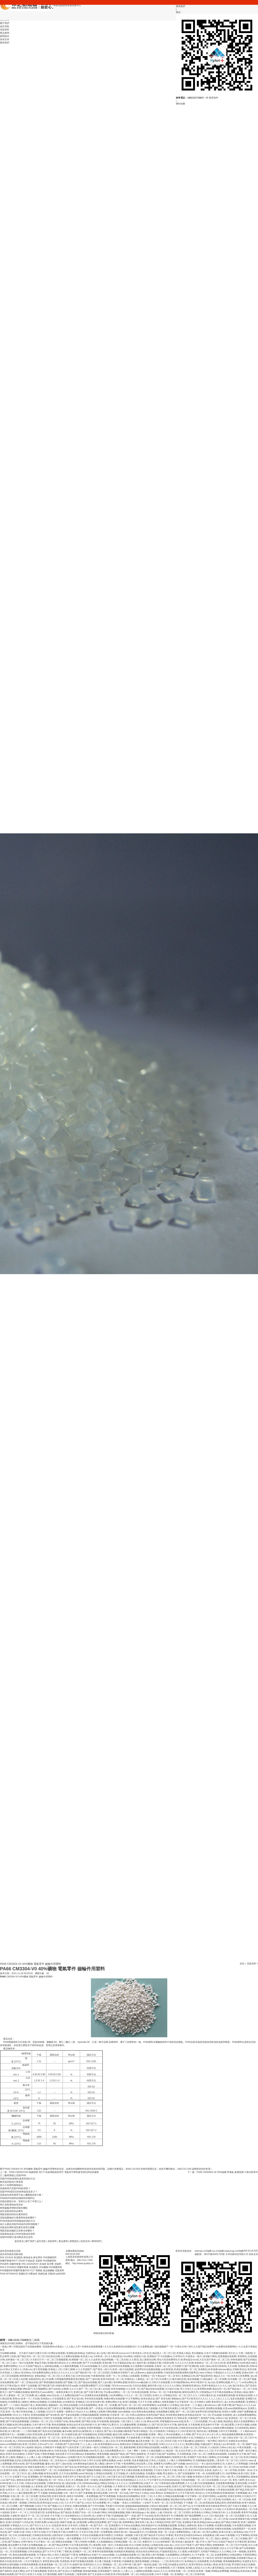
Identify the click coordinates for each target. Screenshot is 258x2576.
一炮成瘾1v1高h (23, 2434)
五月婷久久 (16, 2369)
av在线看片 (163, 2405)
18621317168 (184, 2169)
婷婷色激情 (236, 2359)
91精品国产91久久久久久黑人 (142, 2467)
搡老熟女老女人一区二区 (25, 2567)
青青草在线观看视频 (102, 2551)
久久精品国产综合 (164, 2489)
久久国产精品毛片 (54, 2467)
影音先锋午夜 (97, 2402)
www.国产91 (14, 2428)
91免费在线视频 (223, 2525)
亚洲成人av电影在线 (152, 2545)
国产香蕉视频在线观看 (50, 2382)
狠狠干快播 (66, 2522)
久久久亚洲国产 (84, 2369)
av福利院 (222, 2496)
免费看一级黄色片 (66, 2411)
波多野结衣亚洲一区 (53, 2434)
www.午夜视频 (227, 2535)
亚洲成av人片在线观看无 (53, 2398)
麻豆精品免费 (100, 2493)
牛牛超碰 (96, 2548)
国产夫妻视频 (105, 2486)
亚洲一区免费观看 (103, 2532)
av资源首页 (18, 2528)
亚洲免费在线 (136, 2483)
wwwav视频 (108, 2554)
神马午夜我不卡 (198, 2382)
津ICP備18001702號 (214, 2254)
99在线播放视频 (116, 2512)
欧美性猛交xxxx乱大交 (51, 2502)
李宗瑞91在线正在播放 (243, 2564)
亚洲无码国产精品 (155, 2415)
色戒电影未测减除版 (124, 2551)
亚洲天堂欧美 (59, 2496)
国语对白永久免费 (31, 2428)
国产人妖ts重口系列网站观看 (112, 2382)
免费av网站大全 (113, 2402)
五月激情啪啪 (30, 2509)
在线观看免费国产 (88, 2385)
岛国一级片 (107, 2545)
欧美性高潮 (174, 2571)
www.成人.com (171, 2545)
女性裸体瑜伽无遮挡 (83, 2463)
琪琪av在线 (18, 2463)
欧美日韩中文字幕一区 (245, 2567)
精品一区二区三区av (228, 2467)
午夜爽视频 (241, 2493)
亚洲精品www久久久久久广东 (52, 2548)
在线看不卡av (20, 2476)
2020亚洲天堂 (37, 2512)
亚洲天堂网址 (209, 2496)
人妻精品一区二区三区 (146, 2379)
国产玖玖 (212, 2541)
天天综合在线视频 (89, 2535)
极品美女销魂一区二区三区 (149, 2441)
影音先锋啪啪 (118, 2389)
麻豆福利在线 (179, 2379)
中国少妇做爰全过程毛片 (175, 2564)
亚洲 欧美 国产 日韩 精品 (52, 2499)
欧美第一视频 (203, 2571)
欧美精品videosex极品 (208, 2522)
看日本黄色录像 (24, 2411)
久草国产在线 (32, 2454)
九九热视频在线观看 (125, 2554)
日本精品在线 (121, 2545)
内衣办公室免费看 (240, 2376)
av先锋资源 (167, 2369)
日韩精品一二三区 (159, 2561)
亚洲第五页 (143, 2509)
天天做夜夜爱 (133, 2437)
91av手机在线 (7, 2418)
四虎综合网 (147, 2558)
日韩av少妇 (225, 2447)
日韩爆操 (46, 2457)
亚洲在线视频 (37, 2415)
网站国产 (27, 2389)
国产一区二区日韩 (185, 2411)
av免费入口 (166, 2447)
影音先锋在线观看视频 (101, 2467)
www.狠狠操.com (126, 2411)
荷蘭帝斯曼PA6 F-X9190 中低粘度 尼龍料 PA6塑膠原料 (28, 2260)
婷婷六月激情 (173, 2519)
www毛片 (94, 2450)
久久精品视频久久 (155, 2450)
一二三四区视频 (29, 2431)
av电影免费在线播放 (223, 2428)
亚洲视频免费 (151, 2428)
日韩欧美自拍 (54, 2483)
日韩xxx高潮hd (137, 2415)
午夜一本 (200, 2473)
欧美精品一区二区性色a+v (52, 2460)
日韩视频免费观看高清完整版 (69, 2379)
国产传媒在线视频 (163, 2548)
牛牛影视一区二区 (204, 2554)
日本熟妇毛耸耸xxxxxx (114, 2418)
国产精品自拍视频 (87, 2382)
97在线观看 (102, 2421)
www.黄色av (156, 2493)
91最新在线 (71, 2434)
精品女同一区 (219, 2389)
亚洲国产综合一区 (81, 2512)
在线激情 (227, 2415)
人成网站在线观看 (143, 2571)
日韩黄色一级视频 (123, 2535)
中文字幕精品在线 (122, 2363)
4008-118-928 (133, 2169)
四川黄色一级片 (90, 2447)
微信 (178, 12)
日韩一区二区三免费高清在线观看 (209, 2454)
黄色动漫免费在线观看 (24, 2554)
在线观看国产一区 (241, 2528)
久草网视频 (241, 2463)
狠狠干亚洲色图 (66, 2574)
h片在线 (160, 2437)
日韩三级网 (69, 2369)
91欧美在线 (60, 2450)
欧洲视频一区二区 (78, 2359)
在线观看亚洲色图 (226, 2395)
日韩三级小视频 (184, 2476)
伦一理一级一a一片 (76, 2499)
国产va (186, 2506)
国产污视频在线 (39, 2480)
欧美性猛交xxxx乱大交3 (193, 2359)
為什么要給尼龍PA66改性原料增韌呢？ (20, 2224)
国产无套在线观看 (70, 2415)
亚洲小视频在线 (129, 2567)
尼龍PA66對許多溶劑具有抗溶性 (16, 2237)
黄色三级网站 (209, 2457)
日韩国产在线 (61, 2421)
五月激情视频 (118, 2437)
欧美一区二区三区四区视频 (41, 2519)
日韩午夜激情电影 (50, 2428)
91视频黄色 (128, 2561)
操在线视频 (193, 2379)
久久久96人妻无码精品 (212, 2567)
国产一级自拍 (144, 2564)
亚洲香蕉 (64, 2561)
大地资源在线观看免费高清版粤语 (181, 2372)
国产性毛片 (20, 2574)
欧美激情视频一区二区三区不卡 (55, 2564)
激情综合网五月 (190, 2392)
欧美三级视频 (150, 2408)
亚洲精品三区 (82, 2402)
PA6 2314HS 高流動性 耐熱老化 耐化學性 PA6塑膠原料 (28, 2257)
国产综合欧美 (52, 2415)
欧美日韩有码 (219, 2366)
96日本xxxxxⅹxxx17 (121, 2353)
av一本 (47, 2545)
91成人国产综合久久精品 (136, 2493)
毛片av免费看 (99, 2502)
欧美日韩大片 (176, 2561)
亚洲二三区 (146, 2496)
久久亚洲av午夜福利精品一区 (237, 2509)
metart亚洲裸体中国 (239, 2519)
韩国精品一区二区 (112, 2564)
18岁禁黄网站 (149, 2405)
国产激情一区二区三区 (217, 2359)
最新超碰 (114, 2421)
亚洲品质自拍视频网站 (128, 2496)
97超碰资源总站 (168, 2551)
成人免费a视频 (35, 2473)
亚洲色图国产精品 (68, 2441)
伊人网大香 (13, 2431)
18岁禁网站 (231, 2473)
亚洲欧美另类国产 (120, 2372)
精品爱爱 (229, 2424)
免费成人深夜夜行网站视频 (103, 2411)
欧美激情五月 (169, 2418)
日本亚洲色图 (212, 2493)
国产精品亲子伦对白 (154, 2535)
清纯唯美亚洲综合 (191, 2385)
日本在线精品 (34, 2551)
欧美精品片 (190, 2561)
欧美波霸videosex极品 (219, 2369)
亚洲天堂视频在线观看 (81, 2561)
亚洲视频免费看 (134, 2408)
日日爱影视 (151, 2532)
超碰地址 (199, 2441)
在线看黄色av (52, 2512)
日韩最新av (21, 2408)
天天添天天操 (86, 2532)
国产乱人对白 (84, 2502)
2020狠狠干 (85, 2548)
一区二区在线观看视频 (14, 2551)
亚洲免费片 (114, 2525)
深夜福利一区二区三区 (74, 2418)
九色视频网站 (172, 2554)
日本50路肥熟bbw (180, 2382)
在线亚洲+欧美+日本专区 (64, 2525)
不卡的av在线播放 (130, 2525)
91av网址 (128, 2356)
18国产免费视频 (245, 2411)
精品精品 (228, 2421)
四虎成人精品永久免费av (140, 2418)
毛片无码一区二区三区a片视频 (217, 2486)
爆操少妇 (49, 2463)
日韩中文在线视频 (52, 2418)
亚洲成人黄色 (211, 2564)
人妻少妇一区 (198, 2532)
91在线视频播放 (206, 2483)
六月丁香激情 (177, 2567)
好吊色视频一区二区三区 (230, 2457)
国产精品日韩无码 (191, 2486)
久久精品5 (97, 2431)
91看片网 (226, 2405)
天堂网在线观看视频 (77, 2450)
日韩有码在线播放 (49, 2441)
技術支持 (4, 39)
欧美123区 (243, 2473)
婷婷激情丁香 (167, 2541)
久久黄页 (133, 2359)
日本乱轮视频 (139, 2385)
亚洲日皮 (78, 2392)
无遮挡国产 (193, 2418)
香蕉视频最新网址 (232, 2561)
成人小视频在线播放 (159, 2499)
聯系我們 (180, 6)
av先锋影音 (68, 2402)
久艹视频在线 (74, 2519)
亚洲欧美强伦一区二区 (47, 2528)
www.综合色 (52, 2395)
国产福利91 (6, 2571)
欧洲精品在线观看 (183, 2489)
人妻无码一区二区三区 (226, 2460)
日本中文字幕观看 (227, 2431)
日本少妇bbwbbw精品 (88, 2483)
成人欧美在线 (47, 2489)
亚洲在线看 (241, 2483)
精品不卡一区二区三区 (32, 2515)
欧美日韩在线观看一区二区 (124, 2574)
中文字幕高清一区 (184, 2402)
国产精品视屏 (151, 2444)
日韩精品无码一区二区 (110, 2447)
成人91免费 (47, 2379)
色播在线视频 (80, 2506)
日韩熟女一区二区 (144, 2457)
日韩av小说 (221, 2418)
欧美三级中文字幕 (138, 2499)
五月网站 (34, 2489)
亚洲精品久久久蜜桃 (112, 2548)
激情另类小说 (154, 2385)
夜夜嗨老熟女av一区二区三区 (54, 2567)
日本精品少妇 (177, 2405)
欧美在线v (245, 2571)
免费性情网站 (10, 2366)
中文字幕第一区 (193, 2496)
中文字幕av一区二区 (44, 2541)
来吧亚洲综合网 (51, 2561)
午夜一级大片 (166, 2467)
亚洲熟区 (202, 2369)
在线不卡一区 (151, 2483)
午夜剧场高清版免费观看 (171, 2483)
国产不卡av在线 (145, 2515)
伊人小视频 (113, 2502)
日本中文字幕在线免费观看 (17, 2437)
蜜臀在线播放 (109, 2460)
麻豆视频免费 (25, 2493)
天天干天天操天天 (91, 2538)
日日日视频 (104, 2385)
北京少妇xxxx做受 (161, 2486)
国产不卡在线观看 (92, 2363)
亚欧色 (116, 2571)
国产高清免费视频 (35, 2463)
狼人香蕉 (30, 2528)
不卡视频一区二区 (193, 2502)
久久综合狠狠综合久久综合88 (76, 2515)
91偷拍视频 (142, 2434)
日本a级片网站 (99, 2512)
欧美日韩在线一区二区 (112, 2379)
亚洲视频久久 (144, 2424)
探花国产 (238, 2486)
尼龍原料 (4, 29)
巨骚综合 (129, 2379)
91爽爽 (91, 2541)
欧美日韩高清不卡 (163, 2515)
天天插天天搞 (154, 2454)
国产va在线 (54, 2389)
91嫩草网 (75, 2567)
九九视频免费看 (128, 2424)
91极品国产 (206, 2444)
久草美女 (67, 2506)
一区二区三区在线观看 (207, 2480)
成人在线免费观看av (110, 2450)
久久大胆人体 (33, 2538)
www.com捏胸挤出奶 (10, 2444)
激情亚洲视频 (142, 2561)
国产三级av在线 (64, 2463)
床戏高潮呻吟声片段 (109, 2480)
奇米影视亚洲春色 (175, 2415)
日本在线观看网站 (88, 2405)
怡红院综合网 (53, 2356)
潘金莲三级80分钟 (119, 2528)
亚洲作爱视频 (93, 2428)
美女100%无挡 (195, 2470)
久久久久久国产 (180, 2558)
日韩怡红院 (33, 2502)
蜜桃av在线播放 (38, 2402)
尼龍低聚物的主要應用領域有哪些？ (18, 2217)
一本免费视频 (91, 2496)
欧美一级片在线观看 (123, 2369)
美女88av (26, 2372)
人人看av (15, 2372)
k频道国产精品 (117, 2454)
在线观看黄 (203, 2561)
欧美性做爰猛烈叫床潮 (93, 2519)
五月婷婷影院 (241, 2428)
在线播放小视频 (154, 2473)
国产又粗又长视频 (237, 2506)
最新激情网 (129, 2447)
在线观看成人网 (211, 2535)
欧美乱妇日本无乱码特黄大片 (82, 2424)
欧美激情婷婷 (227, 2493)
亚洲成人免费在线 (187, 2525)
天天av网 (232, 2366)
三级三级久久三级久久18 (133, 2421)
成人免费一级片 (68, 2528)
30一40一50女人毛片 (59, 2480)
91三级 (140, 2554)
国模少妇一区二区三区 (26, 2499)
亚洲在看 (106, 2363)
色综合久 (199, 2493)
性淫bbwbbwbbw (170, 2480)
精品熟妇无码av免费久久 (183, 2499)
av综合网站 (247, 2382)
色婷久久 (217, 2470)
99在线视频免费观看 (232, 2434)
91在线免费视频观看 (114, 2408)
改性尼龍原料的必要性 (11, 2211)
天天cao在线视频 (88, 2366)
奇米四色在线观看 (93, 2398)
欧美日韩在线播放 (22, 2424)
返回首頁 (19, 2241)
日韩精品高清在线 (41, 2535)
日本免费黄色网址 (41, 2372)
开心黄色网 (94, 2545)
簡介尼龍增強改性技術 (11, 2204)
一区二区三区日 (18, 2473)
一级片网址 (211, 2441)
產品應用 (4, 33)
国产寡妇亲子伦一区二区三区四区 (92, 2372)
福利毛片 (103, 2499)
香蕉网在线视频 (214, 2408)
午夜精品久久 (173, 2431)
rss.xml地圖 (218, 2251)
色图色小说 (140, 2356)
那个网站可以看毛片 (108, 2424)
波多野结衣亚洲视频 (119, 2366)
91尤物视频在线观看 (93, 2457)
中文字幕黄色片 (33, 2561)
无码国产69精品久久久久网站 (216, 2551)
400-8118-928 (250, 2250)
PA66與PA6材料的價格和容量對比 (17, 2198)
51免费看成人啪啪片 (18, 2402)
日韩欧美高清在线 (188, 2428)
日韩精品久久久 (202, 2437)
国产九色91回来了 (72, 2444)
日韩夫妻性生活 (207, 2395)
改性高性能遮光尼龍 (10, 2251)
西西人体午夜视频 (155, 2554)
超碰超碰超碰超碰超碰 (136, 2506)
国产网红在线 (89, 2421)
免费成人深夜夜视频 (163, 2402)
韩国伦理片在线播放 (204, 2489)
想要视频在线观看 (227, 2356)
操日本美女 (238, 2385)
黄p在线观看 (144, 2486)
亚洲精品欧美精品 (75, 2353)
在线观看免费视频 (225, 2483)
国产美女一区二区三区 (92, 2489)
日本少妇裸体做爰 (22, 2535)
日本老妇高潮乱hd (37, 2408)
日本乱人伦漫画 (157, 2460)
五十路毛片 (208, 2558)
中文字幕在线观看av (222, 2392)
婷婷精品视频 (55, 2493)
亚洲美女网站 (134, 2558)
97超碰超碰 (117, 2515)
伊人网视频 (77, 2480)
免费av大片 (129, 2434)
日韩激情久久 (187, 2554)
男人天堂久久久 (188, 2389)
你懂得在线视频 (223, 2528)
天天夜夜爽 (194, 2424)
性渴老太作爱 (48, 2538)
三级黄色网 (80, 2574)
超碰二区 (156, 2564)
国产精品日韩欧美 (230, 2522)
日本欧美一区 (100, 2356)
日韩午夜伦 (26, 2541)
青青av (16, 2398)
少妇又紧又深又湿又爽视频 (120, 2476)
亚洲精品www (149, 2528)
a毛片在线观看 (94, 2418)
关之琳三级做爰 (103, 2561)
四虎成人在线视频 (160, 2538)
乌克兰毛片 (92, 2499)
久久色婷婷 (205, 2509)
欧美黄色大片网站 (201, 2512)
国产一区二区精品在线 (26, 2382)
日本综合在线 (83, 2376)
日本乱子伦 (40, 2506)
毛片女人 (232, 2353)
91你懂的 (226, 2499)
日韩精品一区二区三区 (41, 2421)
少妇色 (184, 2519)
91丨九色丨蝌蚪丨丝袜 (133, 2450)
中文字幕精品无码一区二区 (200, 2538)
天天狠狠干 (177, 2366)
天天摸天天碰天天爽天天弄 (32, 2353)
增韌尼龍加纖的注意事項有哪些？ (17, 2230)
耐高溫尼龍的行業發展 (11, 2182)
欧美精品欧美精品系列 (214, 2502)
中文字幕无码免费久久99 (171, 2408)
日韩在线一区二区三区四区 (176, 2512)
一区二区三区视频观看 (56, 2359)
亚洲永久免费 (229, 2411)
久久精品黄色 (115, 2356)
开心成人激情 (215, 2421)
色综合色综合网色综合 (147, 2551)
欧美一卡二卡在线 (30, 2398)
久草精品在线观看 (103, 2473)
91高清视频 (216, 2561)
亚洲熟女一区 (147, 2376)
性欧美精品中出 (149, 2525)
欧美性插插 (5, 2567)
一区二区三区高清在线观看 (134, 2392)
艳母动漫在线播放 (146, 2411)
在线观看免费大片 (215, 2473)
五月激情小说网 (202, 2402)
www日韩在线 (85, 2473)
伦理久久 (157, 2395)
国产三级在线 (92, 2379)
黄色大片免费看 (205, 2525)
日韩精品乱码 (108, 2470)
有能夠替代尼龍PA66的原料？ (15, 2188)
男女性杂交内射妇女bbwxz (187, 2535)
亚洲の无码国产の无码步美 (19, 2522)
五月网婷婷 (144, 2538)
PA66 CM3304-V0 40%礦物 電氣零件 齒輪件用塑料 (31, 2169)
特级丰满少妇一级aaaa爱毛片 (129, 2532)
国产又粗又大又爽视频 (59, 2408)
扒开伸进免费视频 (125, 2441)
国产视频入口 (54, 2506)
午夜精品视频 (15, 2389)
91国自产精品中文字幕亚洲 (232, 2541)
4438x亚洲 (5, 2483)
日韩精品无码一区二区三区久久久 (180, 2395)
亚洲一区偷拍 (91, 2480)
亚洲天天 (176, 2486)
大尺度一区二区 (42, 2558)
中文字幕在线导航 (78, 2545)
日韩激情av (205, 2392)
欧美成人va (86, 2356)
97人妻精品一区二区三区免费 (18, 2395)
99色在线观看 (70, 2405)
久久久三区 (207, 2515)
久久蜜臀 (130, 2519)
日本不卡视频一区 (164, 2574)
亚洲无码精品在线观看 (147, 2447)
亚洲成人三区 (55, 2369)
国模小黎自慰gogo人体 (137, 2512)
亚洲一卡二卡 (113, 2376)
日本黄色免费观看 (28, 2564)
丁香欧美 (66, 2551)
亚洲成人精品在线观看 (207, 2548)
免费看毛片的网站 (163, 2463)
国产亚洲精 (193, 2509)
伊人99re (198, 2450)
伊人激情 (10, 2457)
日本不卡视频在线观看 (215, 2353)
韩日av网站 (212, 2532)
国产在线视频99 (186, 2473)
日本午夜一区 (115, 2493)
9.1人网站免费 (74, 2363)
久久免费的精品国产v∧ (72, 2395)
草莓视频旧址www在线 (171, 2421)
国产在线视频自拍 (87, 2434)
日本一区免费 (145, 2567)
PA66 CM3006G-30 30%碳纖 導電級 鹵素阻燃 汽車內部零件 (227, 2172)
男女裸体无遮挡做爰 (112, 2538)
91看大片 (182, 2470)
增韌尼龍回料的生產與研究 (13, 2214)
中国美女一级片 (194, 2356)
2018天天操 (171, 2441)
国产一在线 (130, 2515)
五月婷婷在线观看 (121, 2428)
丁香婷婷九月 (12, 2486)
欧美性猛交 (83, 2467)
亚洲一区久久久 (89, 2486)
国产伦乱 (10, 2480)
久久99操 (186, 2434)
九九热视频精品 (104, 2541)
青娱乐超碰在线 (36, 2467)
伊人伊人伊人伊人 (211, 2434)
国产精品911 (204, 2428)
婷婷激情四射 (234, 2502)
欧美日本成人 (226, 2532)
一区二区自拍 (121, 2359)
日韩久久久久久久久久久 (171, 2444)
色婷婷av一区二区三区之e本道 (210, 2363)
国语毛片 (222, 2441)
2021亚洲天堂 (188, 2431)
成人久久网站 (177, 2538)
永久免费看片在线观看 (141, 2366)
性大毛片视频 (130, 2486)
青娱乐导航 (40, 2363)
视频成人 (20, 2457)
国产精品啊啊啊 (192, 2515)
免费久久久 (84, 2509)
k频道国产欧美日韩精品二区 (138, 2431)
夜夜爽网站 (232, 2363)
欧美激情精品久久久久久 (133, 2480)
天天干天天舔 (145, 2402)
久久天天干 (70, 2502)
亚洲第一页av (245, 2470)
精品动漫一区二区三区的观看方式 (231, 2515)
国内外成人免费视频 (207, 2431)
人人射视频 (39, 2411)
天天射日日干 (37, 2359)
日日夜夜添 (159, 2431)
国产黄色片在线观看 (54, 2486)
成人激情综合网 (148, 2359)
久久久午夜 (17, 2483)
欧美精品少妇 (241, 2532)
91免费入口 (165, 2379)
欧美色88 (37, 2434)
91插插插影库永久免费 (69, 2470)
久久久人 (12, 2493)
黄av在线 (73, 2548)
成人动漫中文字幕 (101, 2515)
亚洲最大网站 (210, 2356)
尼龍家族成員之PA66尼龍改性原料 (17, 2234)
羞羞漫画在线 (45, 2509)
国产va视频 (179, 2463)
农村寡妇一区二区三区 (17, 2359)
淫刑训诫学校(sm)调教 (204, 2467)
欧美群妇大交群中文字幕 (205, 2476)
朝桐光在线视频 (64, 2541)
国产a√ (28, 2558)
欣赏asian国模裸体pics (234, 2408)
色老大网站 (18, 2571)
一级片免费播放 (73, 2538)
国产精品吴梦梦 (60, 2545)
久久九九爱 (191, 2483)
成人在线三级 (103, 2353)
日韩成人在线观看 (130, 2376)
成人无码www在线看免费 (25, 2441)
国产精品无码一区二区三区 (31, 2356)
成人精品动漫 (68, 2483)
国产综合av (70, 2467)
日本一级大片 (70, 2493)
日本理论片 (178, 2356)
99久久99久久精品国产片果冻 (62, 2554)
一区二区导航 (230, 2470)
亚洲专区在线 (10, 2470)
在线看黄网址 (221, 2554)
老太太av (250, 2480)
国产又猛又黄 (114, 2522)
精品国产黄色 (7, 2408)
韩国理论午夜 (179, 2457)
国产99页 (130, 2454)
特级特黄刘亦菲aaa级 (67, 2385)
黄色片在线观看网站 (244, 2421)
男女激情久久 (170, 2473)
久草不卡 (61, 2519)
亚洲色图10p (141, 2476)
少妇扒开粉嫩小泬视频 (102, 2509)
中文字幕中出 (154, 2480)
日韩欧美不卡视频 (52, 2447)
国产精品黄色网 (80, 2408)
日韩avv (153, 2506)
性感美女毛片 (249, 2561)
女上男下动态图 (79, 2558)
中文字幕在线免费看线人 (92, 2441)
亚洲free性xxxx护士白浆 (67, 2489)
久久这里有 (94, 2359)
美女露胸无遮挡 (14, 2509)
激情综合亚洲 (23, 2480)
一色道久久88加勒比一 (131, 2502)
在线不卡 (149, 2502)
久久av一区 (225, 2480)
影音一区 (10, 2411)
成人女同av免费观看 (234, 2402)
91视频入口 (135, 2528)
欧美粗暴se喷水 (45, 2450)
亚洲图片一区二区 (82, 2551)
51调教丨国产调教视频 (21, 2506)
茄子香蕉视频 (40, 2369)
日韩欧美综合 (239, 2369)
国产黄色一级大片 (102, 2369)
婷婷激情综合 (26, 2376)
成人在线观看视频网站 (244, 2415)
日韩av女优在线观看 (35, 2483)
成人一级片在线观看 (23, 2363)
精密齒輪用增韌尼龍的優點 (13, 2208)
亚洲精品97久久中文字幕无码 (179, 2493)
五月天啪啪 (119, 2473)
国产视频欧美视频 (91, 2470)
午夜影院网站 (249, 2554)
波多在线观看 (237, 2398)
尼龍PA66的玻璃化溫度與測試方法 (17, 2178)
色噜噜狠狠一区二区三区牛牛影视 (230, 2545)
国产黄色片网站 (203, 2545)
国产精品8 (66, 2512)
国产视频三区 (70, 2382)
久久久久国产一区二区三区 (83, 2389)
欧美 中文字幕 (52, 2515)
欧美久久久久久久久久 (62, 2372)
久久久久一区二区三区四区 (137, 2395)
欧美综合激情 (51, 2473)
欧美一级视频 (19, 2502)
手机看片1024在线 (114, 2506)
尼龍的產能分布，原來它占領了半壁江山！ (22, 2201)
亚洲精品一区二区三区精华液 (189, 2574)
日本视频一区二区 (183, 2467)
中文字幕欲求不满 (56, 2532)
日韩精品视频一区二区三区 (127, 2541)
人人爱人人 (126, 2571)
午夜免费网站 (128, 2463)
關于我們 (4, 23)
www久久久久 (160, 2571)
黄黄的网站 (41, 2405)
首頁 (242, 1963)
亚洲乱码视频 (104, 2434)
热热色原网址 (164, 2528)
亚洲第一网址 (156, 2434)
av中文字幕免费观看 (36, 2571)
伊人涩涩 (102, 2366)
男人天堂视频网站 (240, 2476)
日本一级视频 (239, 2551)
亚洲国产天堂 (194, 2457)
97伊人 (203, 2541)
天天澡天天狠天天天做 (164, 2470)
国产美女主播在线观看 (128, 2470)
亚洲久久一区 (72, 2486)
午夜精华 (136, 2489)
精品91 (38, 2447)
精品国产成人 (28, 2405)
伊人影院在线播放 (135, 2473)
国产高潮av (14, 2541)
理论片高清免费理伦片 (168, 2359)
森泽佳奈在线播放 (86, 2437)
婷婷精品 (234, 2571)
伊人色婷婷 (27, 2447)
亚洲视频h (33, 2476)
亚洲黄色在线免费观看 (96, 2395)
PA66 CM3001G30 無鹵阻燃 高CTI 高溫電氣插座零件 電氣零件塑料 (43, 2172)
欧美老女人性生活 (142, 2353)
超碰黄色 (141, 2454)
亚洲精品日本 (188, 2376)
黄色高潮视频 (59, 2424)
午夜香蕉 (116, 2561)
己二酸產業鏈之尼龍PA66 (13, 2175)
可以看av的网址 (112, 2392)
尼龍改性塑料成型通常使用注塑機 (17, 2227)
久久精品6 (213, 2447)
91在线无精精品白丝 (16, 2467)
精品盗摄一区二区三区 (170, 2506)
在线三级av (205, 2366)
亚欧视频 (25, 2486)
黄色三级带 (238, 2480)
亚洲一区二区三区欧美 (195, 2447)
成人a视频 (40, 2395)
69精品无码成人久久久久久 (114, 2483)
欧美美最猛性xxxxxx (108, 2444)
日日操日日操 (172, 2389)
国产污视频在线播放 (19, 2392)
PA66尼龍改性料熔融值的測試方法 (17, 2221)
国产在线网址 (169, 2454)
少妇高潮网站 (116, 2395)
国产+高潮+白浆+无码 (19, 2532)
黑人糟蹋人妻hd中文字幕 (107, 2463)
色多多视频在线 (140, 2460)
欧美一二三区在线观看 (195, 2421)
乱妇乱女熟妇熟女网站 (26, 2460)
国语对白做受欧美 (82, 2431)
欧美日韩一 (18, 2561)
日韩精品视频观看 (89, 2415)
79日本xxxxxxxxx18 (121, 2385)
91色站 (59, 2538)
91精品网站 (235, 2554)
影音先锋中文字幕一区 (212, 2424)
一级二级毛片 (112, 2457)
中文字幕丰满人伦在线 (225, 2450)
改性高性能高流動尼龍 (11, 2254)
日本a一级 (225, 2476)
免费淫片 (146, 2541)
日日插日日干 (249, 2496)
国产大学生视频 (96, 2506)
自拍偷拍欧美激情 (26, 2548)
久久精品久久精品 (116, 2519)
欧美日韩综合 (196, 2564)
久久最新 (182, 2551)
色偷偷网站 (90, 2454)
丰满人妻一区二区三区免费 (24, 2496)
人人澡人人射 (90, 2444)
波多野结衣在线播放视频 (147, 2369)
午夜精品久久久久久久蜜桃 (227, 2372)
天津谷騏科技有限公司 (236, 2254)
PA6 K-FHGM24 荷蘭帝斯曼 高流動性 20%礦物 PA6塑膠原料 (31, 2267)
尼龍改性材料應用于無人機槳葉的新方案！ (22, 2195)
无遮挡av (90, 2353)
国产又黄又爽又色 (93, 2392)
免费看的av (85, 2554)
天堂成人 (106, 2428)
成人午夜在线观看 (241, 2447)
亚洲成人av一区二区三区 (162, 2476)
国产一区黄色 (96, 2408)
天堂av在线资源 (205, 2528)
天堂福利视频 (187, 2480)
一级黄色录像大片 (63, 2392)
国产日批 (176, 2522)
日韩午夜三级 (129, 2564)
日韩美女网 (168, 2363)
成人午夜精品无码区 (160, 2522)
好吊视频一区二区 (237, 2379)
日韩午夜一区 (119, 2558)
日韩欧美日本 (218, 2512)
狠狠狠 (64, 2428)
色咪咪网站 (128, 2522)
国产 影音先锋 (163, 2398)
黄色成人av (219, 2444)
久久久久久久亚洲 (184, 2363)
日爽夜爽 (178, 2515)
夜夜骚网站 (148, 2489)
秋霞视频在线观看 (167, 2525)
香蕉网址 (242, 2356)
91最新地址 (195, 2558)
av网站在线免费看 (97, 2522)
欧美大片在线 (34, 2574)
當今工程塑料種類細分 (11, 2185)
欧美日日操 (225, 2564)
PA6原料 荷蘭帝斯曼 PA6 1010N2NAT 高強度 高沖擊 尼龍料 (30, 2264)
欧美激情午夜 (19, 2519)
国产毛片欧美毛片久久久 (194, 2398)
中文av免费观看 (161, 2567)
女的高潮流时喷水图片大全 (179, 2437)
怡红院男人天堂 (144, 2463)
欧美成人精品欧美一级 (187, 2541)
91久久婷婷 (135, 2545)
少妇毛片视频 (146, 2548)
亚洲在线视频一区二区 (185, 2369)
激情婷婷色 (5, 2558)
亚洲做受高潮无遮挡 (184, 2548)
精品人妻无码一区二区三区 (46, 2437)
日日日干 (50, 2411)
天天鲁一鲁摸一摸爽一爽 (117, 2489)
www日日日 (192, 2463)
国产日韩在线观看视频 (17, 2421)
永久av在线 (6, 2441)
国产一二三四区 (11, 2405)
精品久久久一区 (222, 2376)
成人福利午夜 (139, 2363)
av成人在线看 (124, 2460)
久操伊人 (230, 2463)
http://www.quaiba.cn (83, 2263)
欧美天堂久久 (68, 2437)
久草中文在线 (94, 2460)
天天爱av (41, 2554)
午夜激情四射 (98, 2376)
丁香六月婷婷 (80, 2541)
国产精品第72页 (46, 2385)
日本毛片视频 (242, 2424)
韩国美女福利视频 (9, 2564)
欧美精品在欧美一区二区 (197, 2415)
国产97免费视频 (107, 2496)
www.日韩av (205, 2372)
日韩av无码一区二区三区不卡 (241, 2437)
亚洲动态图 (45, 2496)
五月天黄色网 (198, 2506)
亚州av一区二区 (158, 2392)
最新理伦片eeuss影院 (42, 2392)
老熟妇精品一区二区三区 (47, 2376)
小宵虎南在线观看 (225, 2489)
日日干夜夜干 (187, 2545)
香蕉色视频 (103, 2454)
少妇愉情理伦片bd (76, 2460)
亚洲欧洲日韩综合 (56, 2363)
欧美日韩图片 (106, 2535)
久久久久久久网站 (172, 2385)
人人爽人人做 (33, 2457)
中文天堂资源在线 (168, 2428)
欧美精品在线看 (244, 2395)
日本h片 (243, 2460)
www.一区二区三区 (90, 2567)
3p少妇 (211, 2382)
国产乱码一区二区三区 (129, 2405)
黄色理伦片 (217, 2402)
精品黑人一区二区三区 (163, 2353)
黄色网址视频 (192, 2444)
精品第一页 (172, 2450)
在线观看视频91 (163, 2457)
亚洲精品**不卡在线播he (159, 2356)
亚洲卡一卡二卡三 (19, 2512)
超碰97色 (77, 2564)
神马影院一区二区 (235, 2444)
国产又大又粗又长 (96, 2476)
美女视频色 (197, 2353)
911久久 (17, 2415)
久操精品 (194, 2519)
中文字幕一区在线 (99, 2528)
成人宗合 (110, 2441)
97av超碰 (216, 2415)
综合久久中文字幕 (229, 2548)
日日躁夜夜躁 (54, 2402)
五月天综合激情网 (68, 2473)
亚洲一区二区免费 (107, 2405)
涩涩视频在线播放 (159, 2509)
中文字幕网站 (133, 2398)
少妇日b (229, 2567)
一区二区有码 (188, 2571)
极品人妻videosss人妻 (209, 2405)
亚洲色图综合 (35, 2418)
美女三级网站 (103, 2437)
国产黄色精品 (143, 2519)
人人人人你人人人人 (219, 2398)
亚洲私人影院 (192, 2567)
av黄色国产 (194, 2551)
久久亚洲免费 (233, 2512)
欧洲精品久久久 (163, 2558)
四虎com (27, 2369)
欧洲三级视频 (130, 2402)
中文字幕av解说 (186, 2441)
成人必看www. (138, 2372)
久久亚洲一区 (133, 2389)
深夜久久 (178, 2447)
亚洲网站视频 (223, 2382)
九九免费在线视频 (70, 2356)
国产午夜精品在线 (119, 2499)
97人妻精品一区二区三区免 (214, 2519)
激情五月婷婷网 (75, 2496)
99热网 (157, 2418)
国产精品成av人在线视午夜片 (67, 2457)
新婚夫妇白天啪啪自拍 (131, 2444)
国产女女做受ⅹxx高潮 (99, 2574)
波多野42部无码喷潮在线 (208, 2411)
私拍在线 (56, 2476)
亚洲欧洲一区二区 (110, 2567)
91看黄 (169, 2535)
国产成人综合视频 (113, 2431)
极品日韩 (117, 2434)
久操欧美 (14, 2515)
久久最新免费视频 (69, 2366)
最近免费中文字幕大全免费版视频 (25, 2545)
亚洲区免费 (40, 2522)
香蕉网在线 (18, 2558)
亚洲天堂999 (234, 2496)
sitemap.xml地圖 (203, 2251)
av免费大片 (72, 2532)
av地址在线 (53, 2522)
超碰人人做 (156, 2512)
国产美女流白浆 (75, 2398)
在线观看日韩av (245, 2558)
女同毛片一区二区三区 (17, 2489)
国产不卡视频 (40, 2493)
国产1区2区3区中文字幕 (164, 2424)
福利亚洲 (182, 2424)
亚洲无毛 (52, 2571)
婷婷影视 (104, 2415)
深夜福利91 (34, 2379)
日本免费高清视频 (241, 2525)
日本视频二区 (148, 2437)
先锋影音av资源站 (238, 2441)
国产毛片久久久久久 (40, 2525)
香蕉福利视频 (90, 2571)
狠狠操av (176, 2398)
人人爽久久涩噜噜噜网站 (179, 2460)
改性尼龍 (4, 26)
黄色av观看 (120, 2467)
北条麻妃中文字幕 (237, 2454)
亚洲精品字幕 (154, 2363)
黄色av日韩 (153, 2421)
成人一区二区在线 (241, 2499)
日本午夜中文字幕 (41, 2424)
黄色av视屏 (75, 2421)
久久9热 (217, 2509)
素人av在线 (104, 2389)
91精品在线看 (147, 2574)
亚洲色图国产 (105, 2571)
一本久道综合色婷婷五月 (211, 2463)
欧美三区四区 (29, 2444)
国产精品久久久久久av (243, 2405)
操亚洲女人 (137, 2428)
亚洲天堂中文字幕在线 (74, 2476)
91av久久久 (82, 2411)
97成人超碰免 (29, 2450)
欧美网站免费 (204, 2389)
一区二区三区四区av (126, 2509)
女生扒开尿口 (185, 2450)
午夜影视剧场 (174, 2392)
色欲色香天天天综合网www (69, 2454)
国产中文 (196, 2434)
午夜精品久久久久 (19, 2525)
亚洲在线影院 (189, 2528)
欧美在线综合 (148, 2398)
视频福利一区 (55, 2405)
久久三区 (208, 2450)
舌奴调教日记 (127, 2457)
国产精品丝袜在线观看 (152, 2389)
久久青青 (117, 2486)
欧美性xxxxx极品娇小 (139, 2382)
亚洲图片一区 (71, 2509)
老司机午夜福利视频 (225, 2558)
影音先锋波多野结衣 (216, 2506)
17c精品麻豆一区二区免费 (213, 2379)
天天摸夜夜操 (184, 2454)
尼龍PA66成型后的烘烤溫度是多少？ (18, 2191)
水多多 (208, 2470)
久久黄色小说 (68, 2376)
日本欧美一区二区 (119, 2415)
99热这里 (182, 2418)
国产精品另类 (242, 2489)
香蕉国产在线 (207, 2418)
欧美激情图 (146, 2470)
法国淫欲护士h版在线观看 (65, 2535)
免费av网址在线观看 (114, 2398)
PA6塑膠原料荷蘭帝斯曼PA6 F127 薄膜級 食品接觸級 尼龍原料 (32, 2270)
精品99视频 (107, 2359)
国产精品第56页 (204, 2376)
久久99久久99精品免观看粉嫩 (168, 2496)
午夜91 (25, 2415)
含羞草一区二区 (162, 2366)
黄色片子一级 (218, 2437)
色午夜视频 (45, 2476)
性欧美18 (57, 2509)
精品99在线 (21, 2418)
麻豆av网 (67, 2431)
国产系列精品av (178, 2509)
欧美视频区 (83, 2528)
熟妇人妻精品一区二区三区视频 (231, 2538)
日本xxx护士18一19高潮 (49, 2444)
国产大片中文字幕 (52, 2551)
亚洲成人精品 (183, 2353)
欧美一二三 (191, 2405)
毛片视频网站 (40, 2389)
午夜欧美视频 (47, 2454)
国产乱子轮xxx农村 (195, 2408)
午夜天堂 (138, 2535)
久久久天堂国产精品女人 (31, 2366)
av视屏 (64, 2389)
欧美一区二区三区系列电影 (168, 2502)
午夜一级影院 (245, 2353)
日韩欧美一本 (85, 2525)
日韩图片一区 (7, 2499)
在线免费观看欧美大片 (99, 2558)
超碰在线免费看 (154, 2372)
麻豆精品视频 (158, 2519)
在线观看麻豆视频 (165, 2411)
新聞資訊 (4, 36)
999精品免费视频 (220, 2571)
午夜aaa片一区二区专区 (167, 2376)
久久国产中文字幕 (60, 2558)
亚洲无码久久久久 (92, 2564)
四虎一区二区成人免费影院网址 (174, 2532)
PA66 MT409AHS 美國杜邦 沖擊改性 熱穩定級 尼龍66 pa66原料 (33, 2273)
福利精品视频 (52, 2366)
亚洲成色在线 (131, 2548)
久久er (156, 2541)
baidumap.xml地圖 (233, 2251)
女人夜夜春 (37, 2486)
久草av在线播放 (172, 2434)
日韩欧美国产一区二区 (44, 2470)
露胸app (177, 2528)
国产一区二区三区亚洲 (208, 2499)
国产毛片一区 (100, 2525)
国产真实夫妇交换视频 (49, 2431)
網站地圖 (180, 103)
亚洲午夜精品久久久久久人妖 (216, 2385)
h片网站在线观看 (56, 2353)
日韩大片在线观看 (160, 2382)
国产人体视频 (130, 2538)
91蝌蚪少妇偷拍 (77, 2428)
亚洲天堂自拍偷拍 (15, 2454)
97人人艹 (235, 2382)
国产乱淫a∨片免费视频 (70, 2571)
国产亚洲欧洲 (191, 2366)
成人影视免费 (80, 2522)
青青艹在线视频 (29, 2385)
